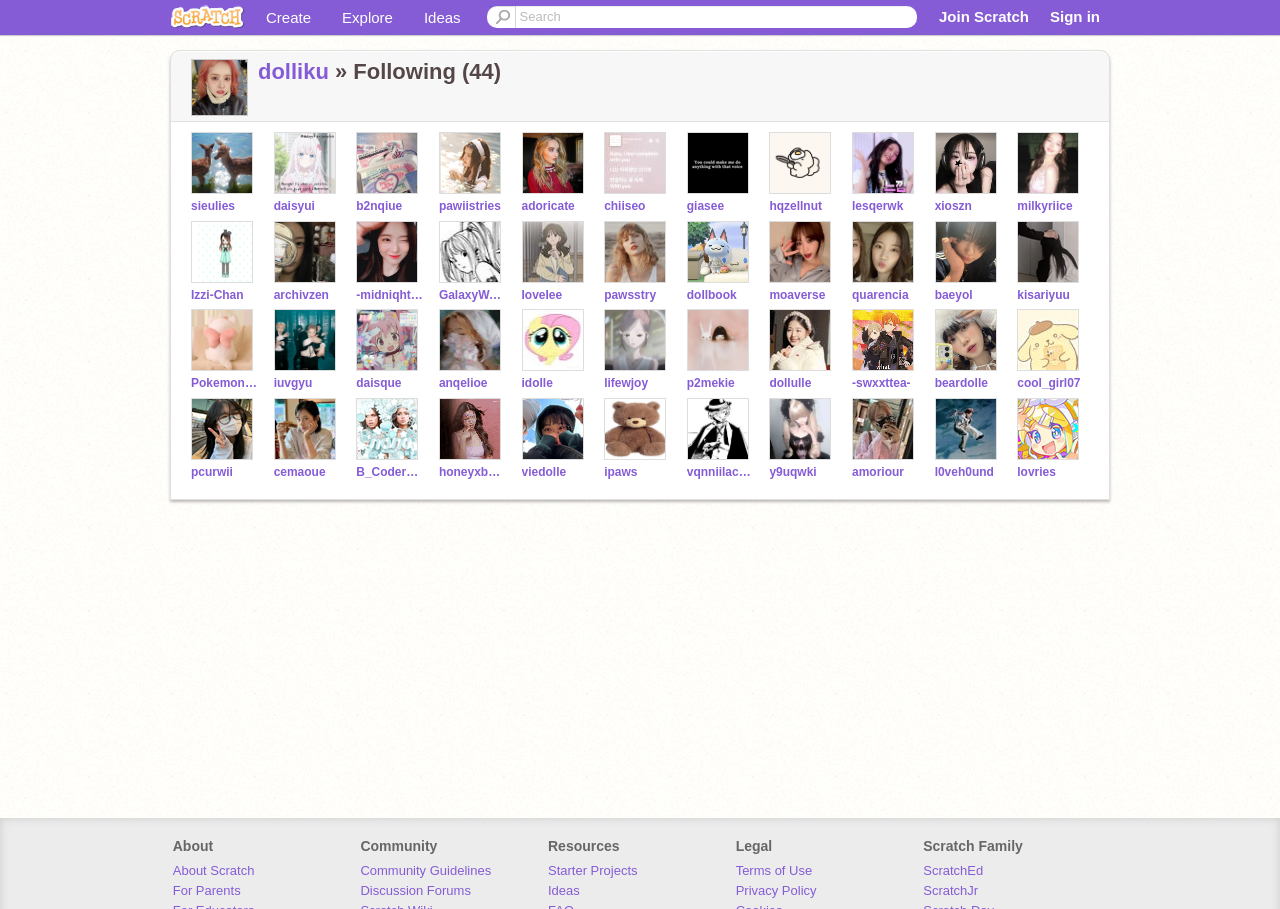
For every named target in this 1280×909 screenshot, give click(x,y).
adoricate (548, 206)
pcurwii (212, 472)
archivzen (301, 295)
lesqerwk (877, 206)
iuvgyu (293, 383)
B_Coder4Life (389, 472)
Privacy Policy (776, 890)
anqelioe (463, 383)
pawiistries (470, 206)
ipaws (620, 472)
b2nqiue (379, 206)
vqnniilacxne (720, 472)
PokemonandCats (224, 383)
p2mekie (711, 383)
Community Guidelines (425, 870)
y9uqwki (792, 472)
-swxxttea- (881, 383)
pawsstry (630, 295)
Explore (367, 17)
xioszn (953, 206)
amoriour (878, 472)
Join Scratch (984, 16)
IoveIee (542, 295)
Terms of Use (774, 870)
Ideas (442, 17)
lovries (1036, 472)
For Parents (207, 890)
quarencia (880, 295)
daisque (378, 383)
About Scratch (214, 870)
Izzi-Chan (217, 295)
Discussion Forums (415, 890)
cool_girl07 (1048, 383)
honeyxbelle (472, 472)
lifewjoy (626, 383)
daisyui (294, 206)
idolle (537, 383)
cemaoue (300, 472)
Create (288, 17)
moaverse (797, 295)
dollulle (790, 383)
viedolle (544, 472)
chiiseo (624, 206)
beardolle (961, 383)
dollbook (712, 295)
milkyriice (1044, 206)
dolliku (293, 71)
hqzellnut (795, 206)
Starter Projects (593, 870)
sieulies (213, 206)
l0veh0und (964, 472)
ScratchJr (950, 890)
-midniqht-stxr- (389, 295)
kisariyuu (1043, 295)
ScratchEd (953, 870)
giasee (705, 206)
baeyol (954, 295)
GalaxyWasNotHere (472, 295)
